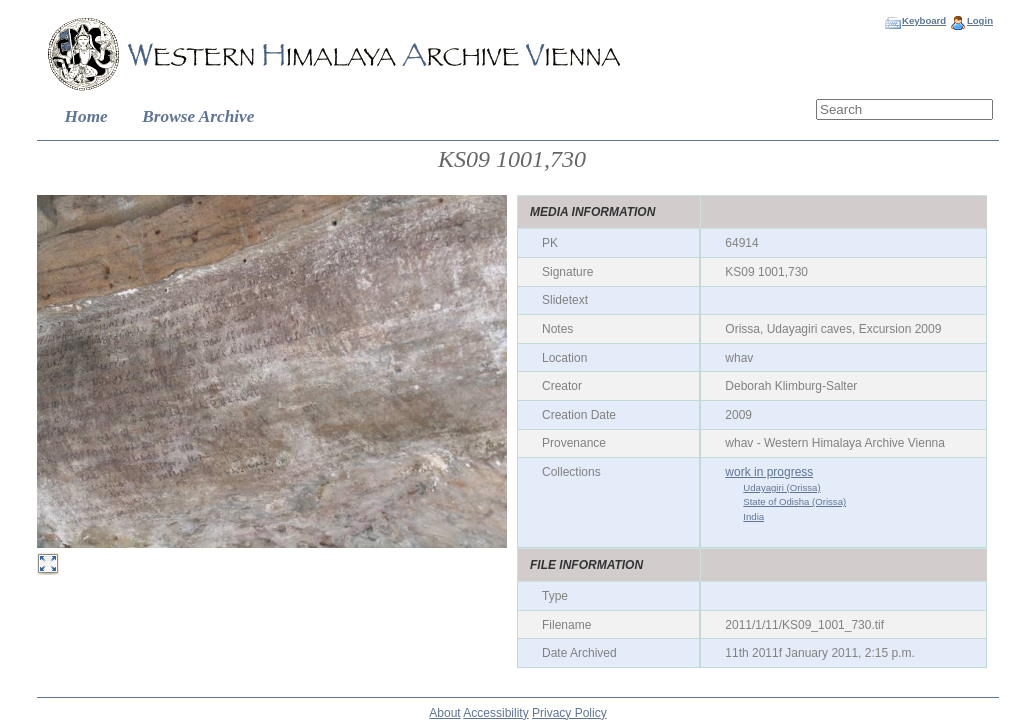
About (444, 713)
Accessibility (495, 713)
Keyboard (924, 20)
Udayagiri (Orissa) (781, 487)
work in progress (769, 472)
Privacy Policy (569, 713)
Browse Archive (198, 116)
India (753, 516)
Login (980, 20)
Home (86, 116)
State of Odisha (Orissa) (794, 501)
